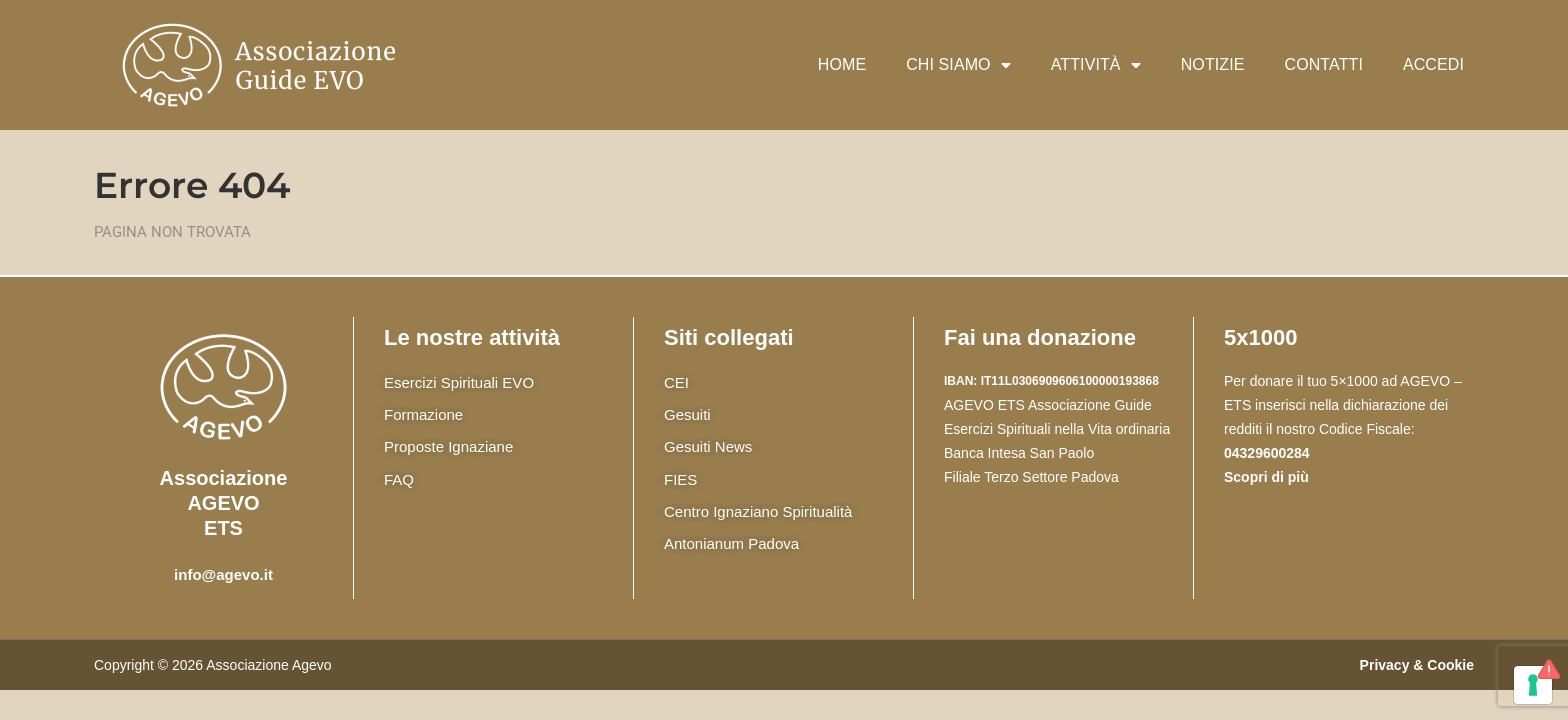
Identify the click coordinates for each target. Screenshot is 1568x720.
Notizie (1213, 64)
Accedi (1433, 64)
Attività (1096, 65)
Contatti (1324, 64)
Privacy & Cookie (1417, 665)
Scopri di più (1266, 477)
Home (842, 64)
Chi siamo (958, 65)
